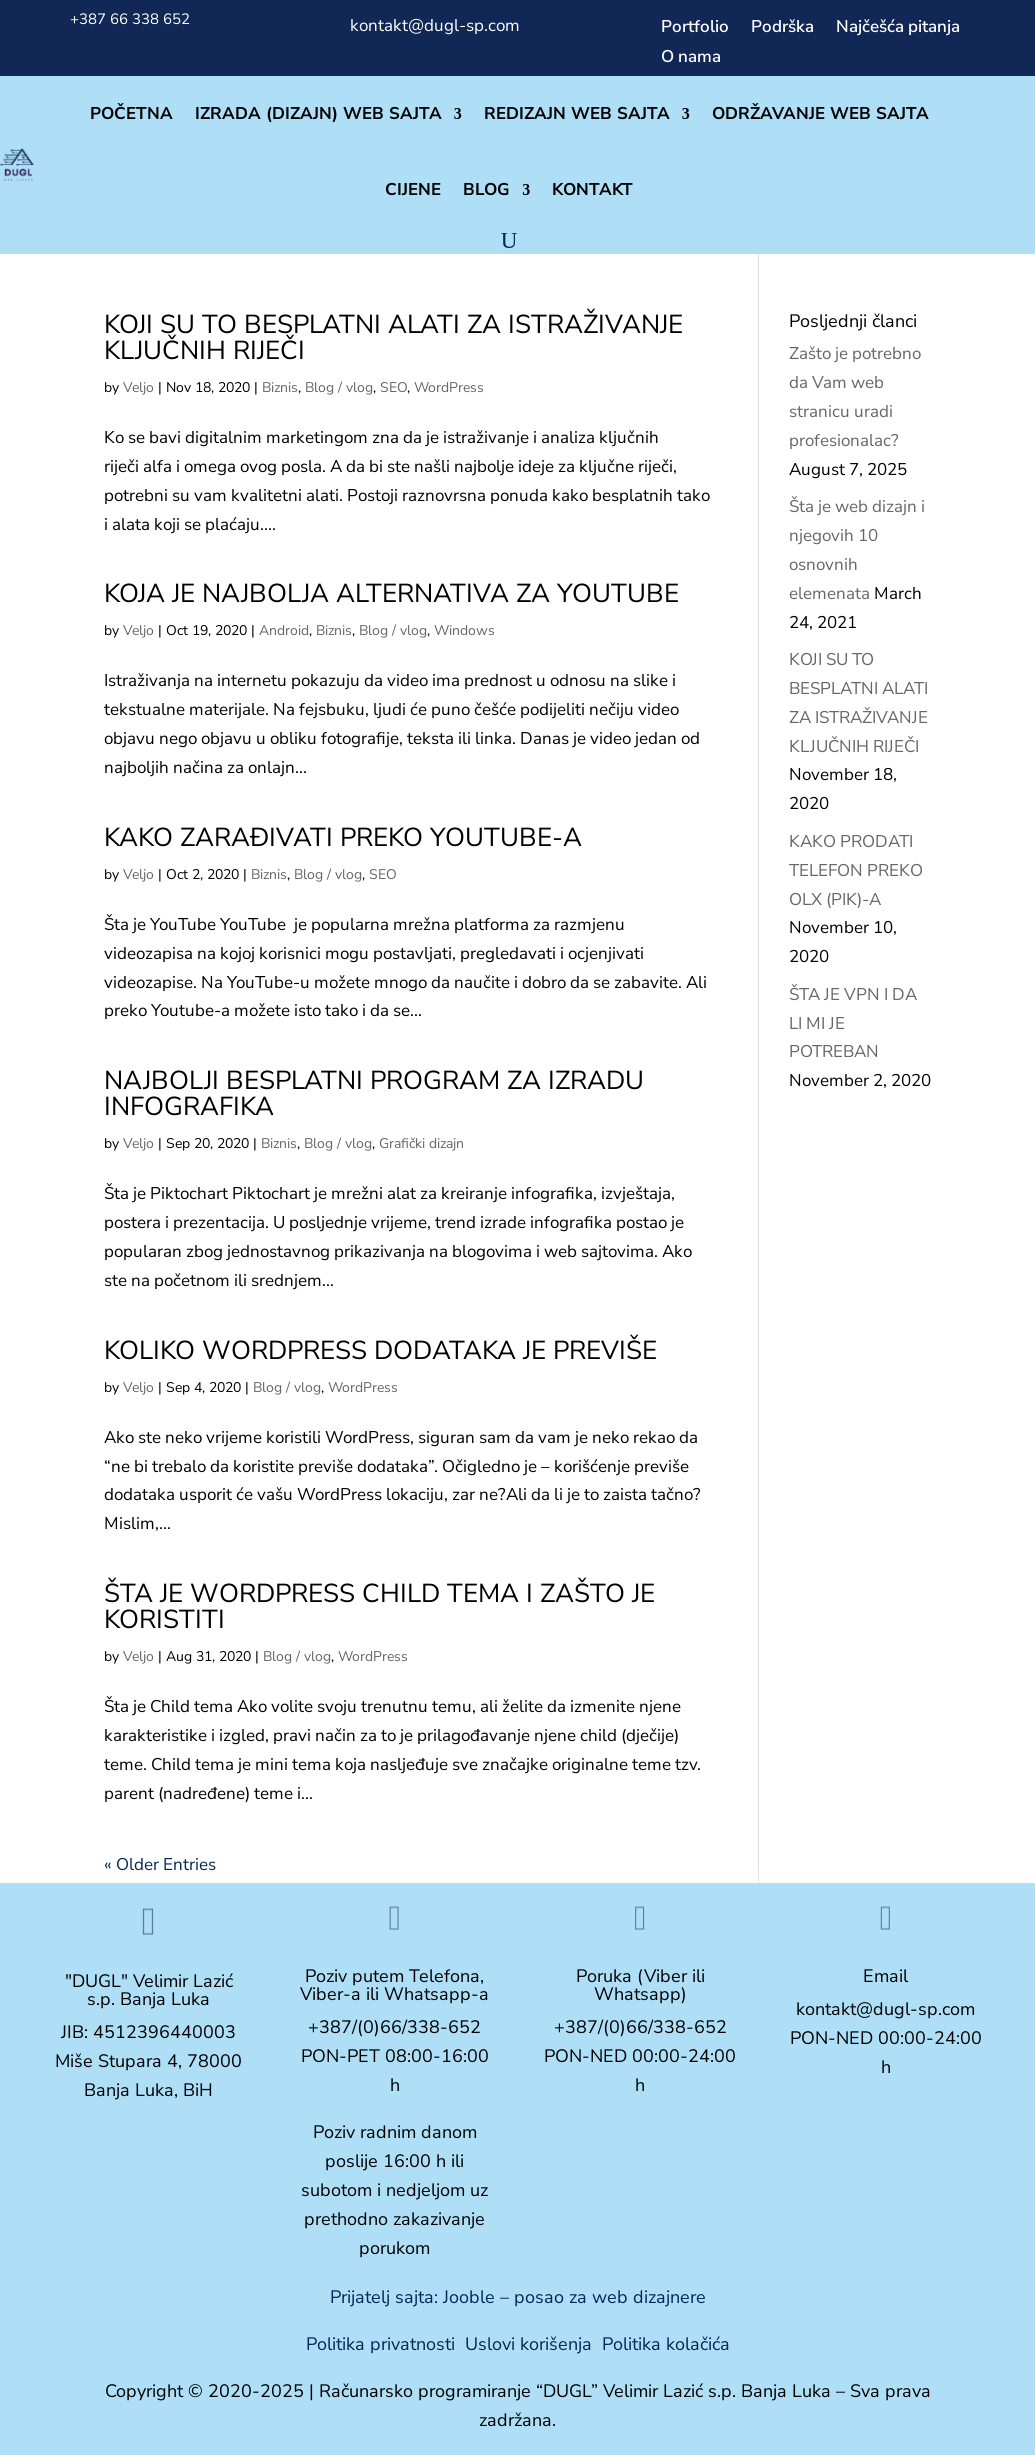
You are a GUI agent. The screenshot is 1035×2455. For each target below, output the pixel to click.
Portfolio (695, 29)
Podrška (782, 29)
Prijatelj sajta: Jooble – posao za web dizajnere (518, 2297)
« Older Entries (160, 1864)
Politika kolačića (666, 2344)
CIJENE (413, 189)
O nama (691, 59)
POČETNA (131, 113)
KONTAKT (592, 189)
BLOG (486, 189)
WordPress (449, 387)
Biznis (280, 387)
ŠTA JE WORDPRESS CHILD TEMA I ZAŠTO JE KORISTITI (379, 1606)
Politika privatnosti (380, 2344)
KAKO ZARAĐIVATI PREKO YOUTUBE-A (343, 837)
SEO (393, 387)
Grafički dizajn (421, 1143)
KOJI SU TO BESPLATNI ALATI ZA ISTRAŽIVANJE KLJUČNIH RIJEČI (393, 337)
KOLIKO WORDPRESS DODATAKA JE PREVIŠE (380, 1350)
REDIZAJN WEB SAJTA (577, 113)
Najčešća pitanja (898, 29)
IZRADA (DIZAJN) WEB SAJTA (318, 113)
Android (284, 630)
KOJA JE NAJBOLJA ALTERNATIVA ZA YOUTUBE (391, 593)
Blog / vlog (339, 387)
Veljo (138, 387)
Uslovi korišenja (528, 2344)
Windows (464, 630)
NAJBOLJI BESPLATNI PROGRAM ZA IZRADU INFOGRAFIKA (374, 1093)
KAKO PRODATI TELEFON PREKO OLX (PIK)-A (856, 870)
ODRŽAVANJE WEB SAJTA (820, 113)
